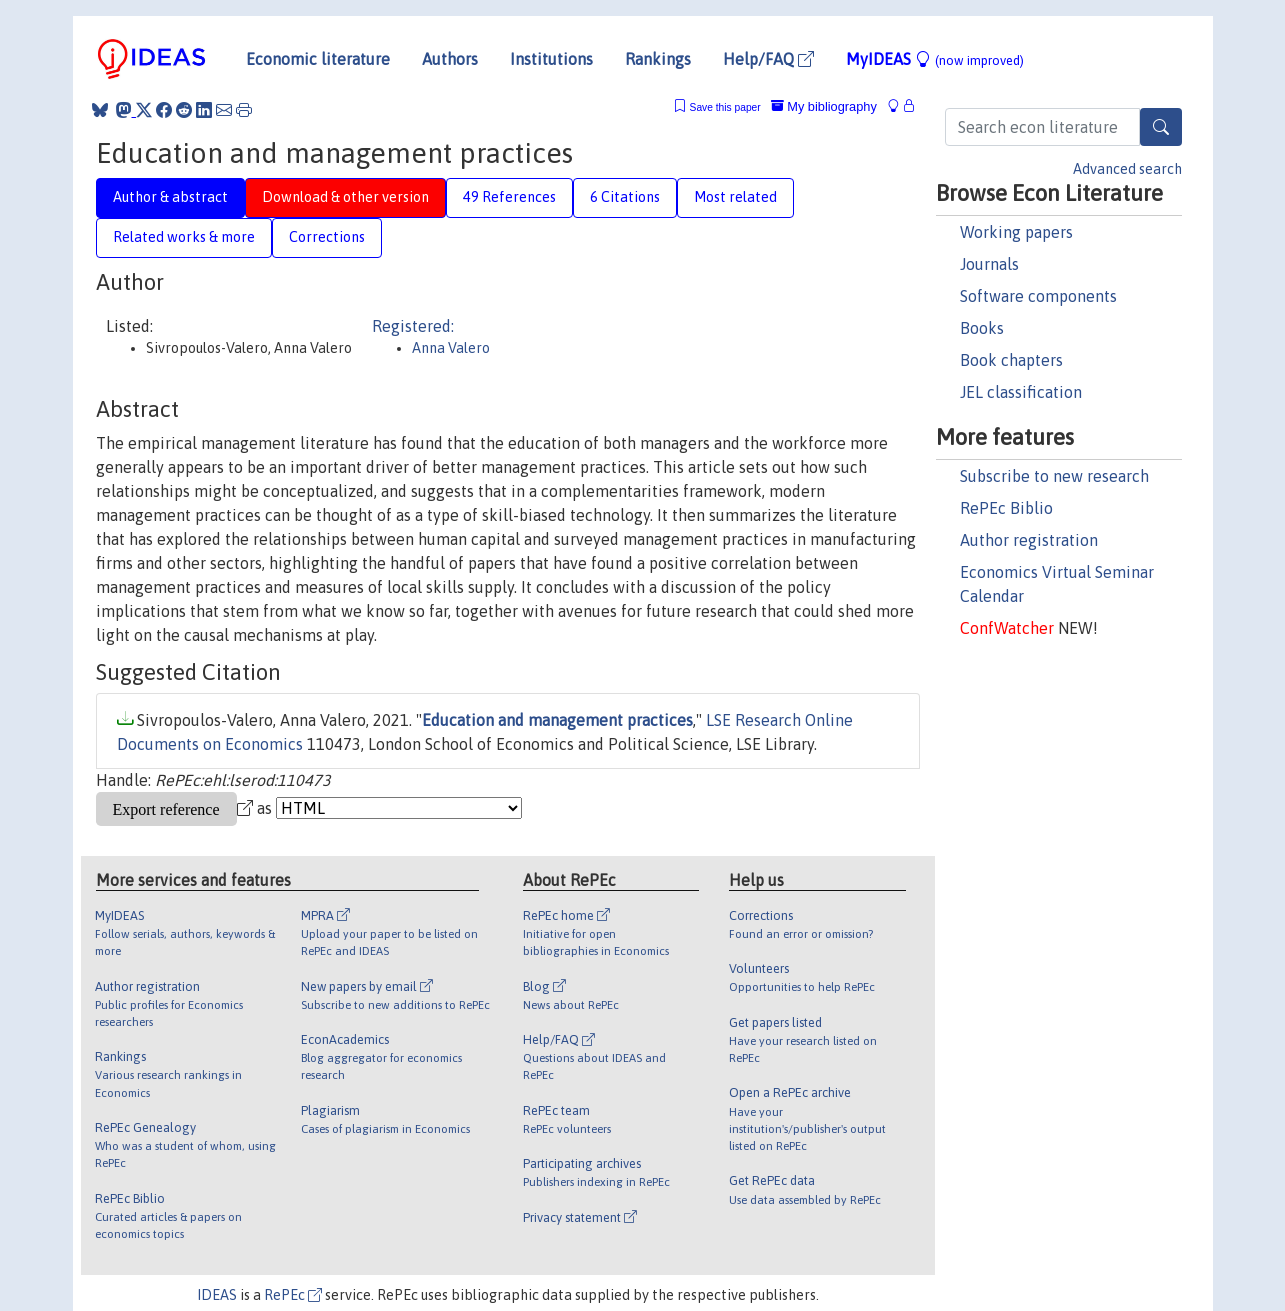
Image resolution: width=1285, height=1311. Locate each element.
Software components (1038, 296)
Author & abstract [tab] (170, 197)
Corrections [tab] (327, 237)
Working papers (1016, 232)
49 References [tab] (509, 197)
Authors (450, 59)
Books (982, 328)
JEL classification (1021, 392)
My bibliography (824, 106)
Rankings (658, 59)
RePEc (293, 1295)
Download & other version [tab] (345, 197)
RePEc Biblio (1006, 508)
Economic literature (318, 59)
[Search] (1161, 127)
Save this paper (725, 107)
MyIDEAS (935, 59)
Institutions (551, 59)
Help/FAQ (768, 59)
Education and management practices (557, 720)
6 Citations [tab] (625, 197)
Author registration (1029, 540)
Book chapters (1011, 360)
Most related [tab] (735, 197)
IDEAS (217, 1295)
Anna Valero (451, 348)
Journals (989, 264)
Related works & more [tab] (184, 237)
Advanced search (1127, 169)
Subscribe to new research (1054, 476)
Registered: (413, 326)
